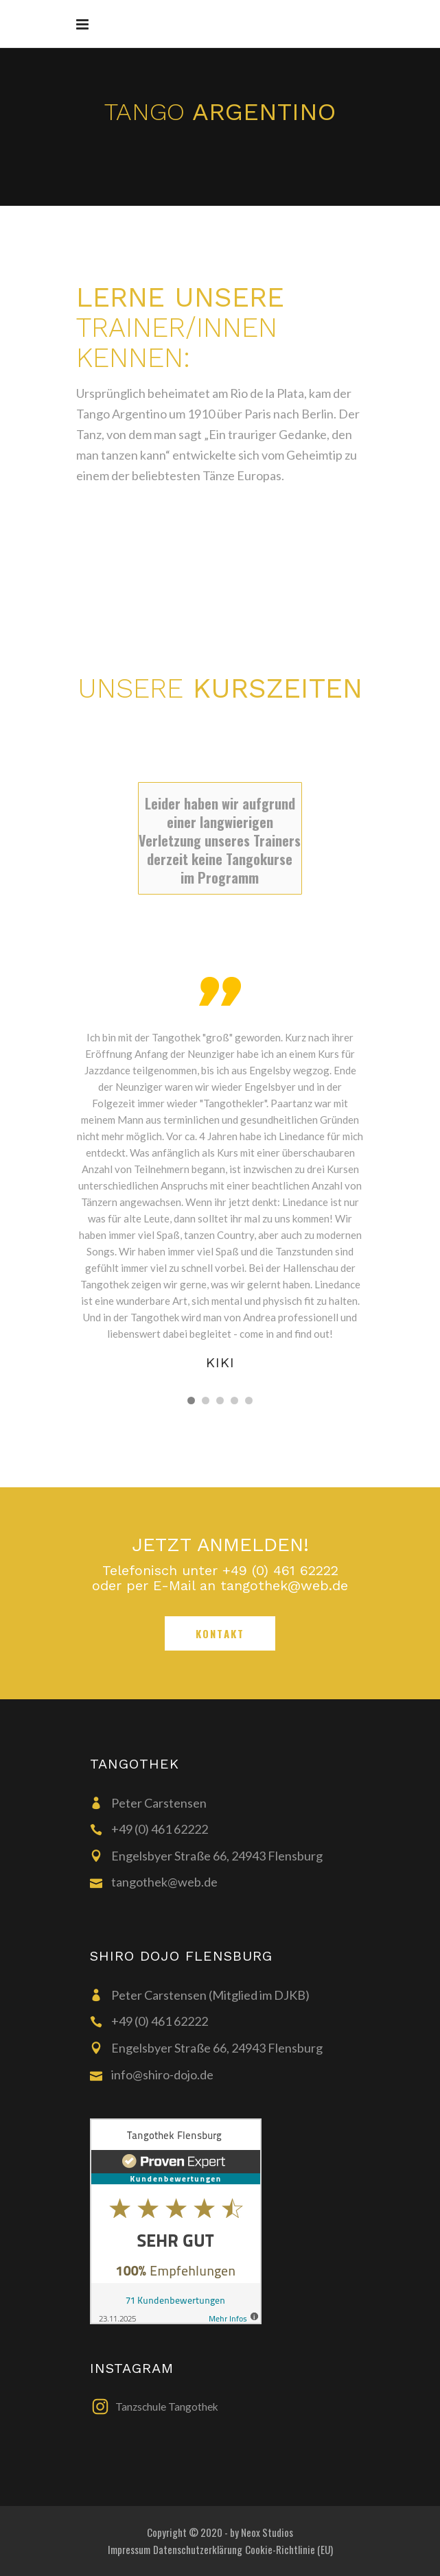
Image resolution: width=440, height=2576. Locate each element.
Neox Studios (267, 2532)
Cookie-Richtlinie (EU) (289, 2549)
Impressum (129, 2549)
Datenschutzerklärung (197, 2549)
